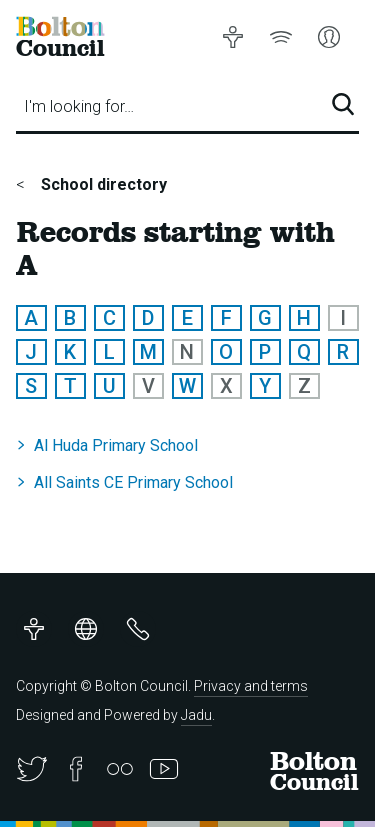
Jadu (196, 715)
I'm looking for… (79, 106)
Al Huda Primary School (116, 445)
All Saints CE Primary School (133, 482)
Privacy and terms (251, 686)
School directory (102, 184)
